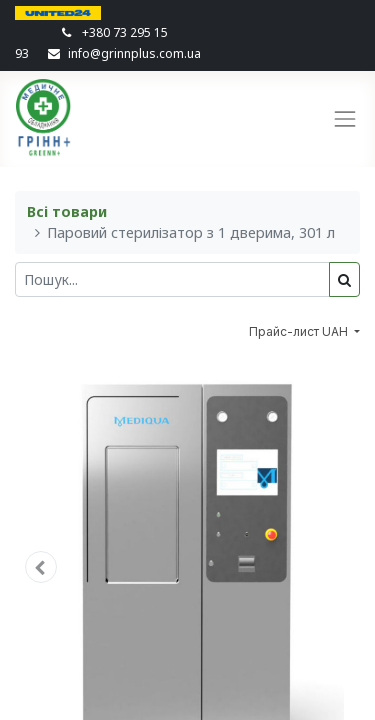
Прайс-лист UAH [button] (300, 331)
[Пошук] (344, 279)
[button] (41, 567)
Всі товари (67, 211)
